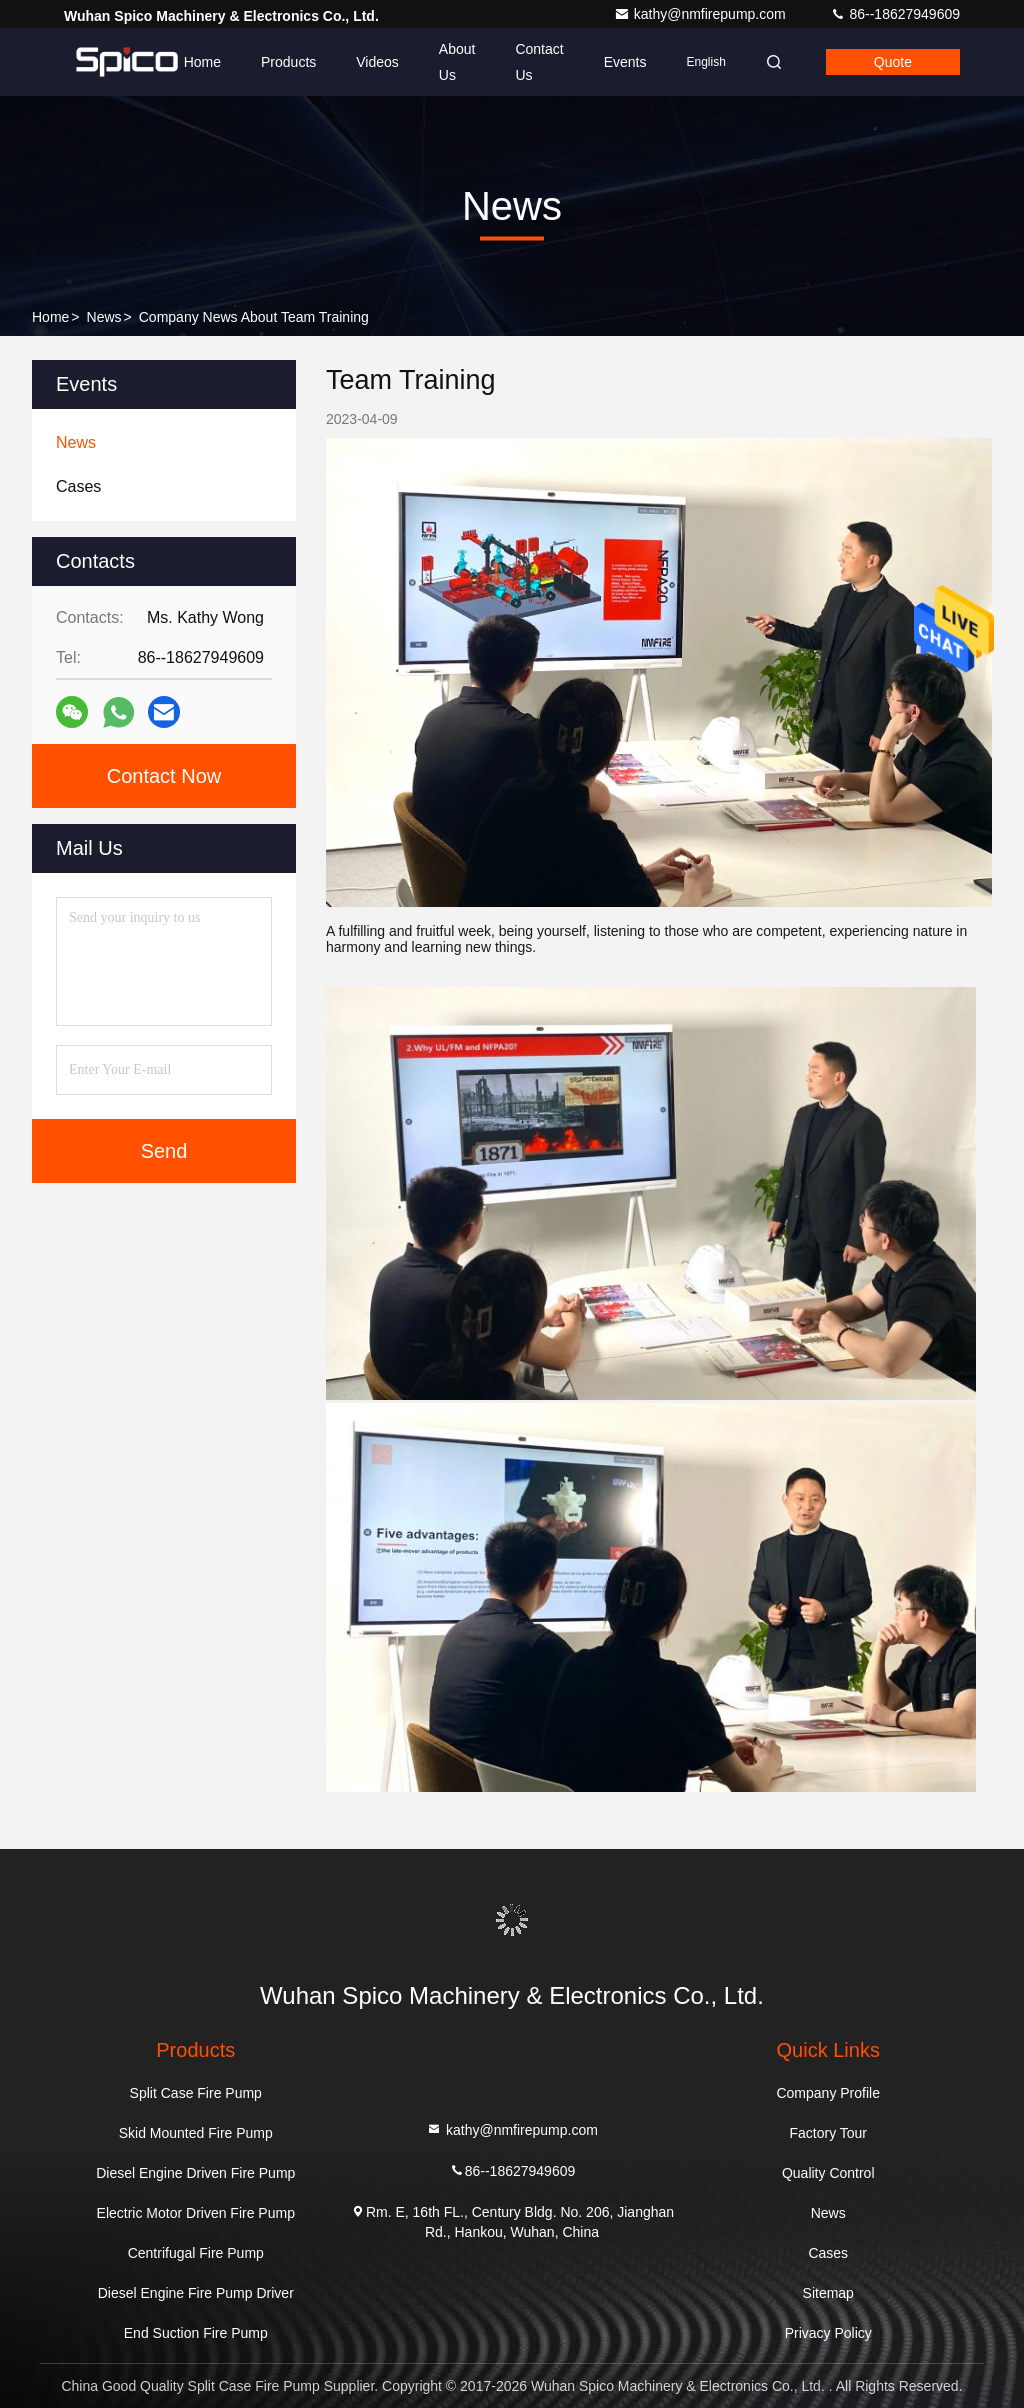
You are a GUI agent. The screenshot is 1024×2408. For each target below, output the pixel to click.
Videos (377, 62)
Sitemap (828, 2293)
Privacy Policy (828, 2333)
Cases (828, 2253)
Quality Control (828, 2173)
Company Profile (828, 2093)
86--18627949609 (895, 14)
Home (202, 62)
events (625, 62)
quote (893, 62)
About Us (457, 62)
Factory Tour (828, 2133)
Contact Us (539, 62)
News (104, 317)
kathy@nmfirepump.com (702, 14)
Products (288, 62)
